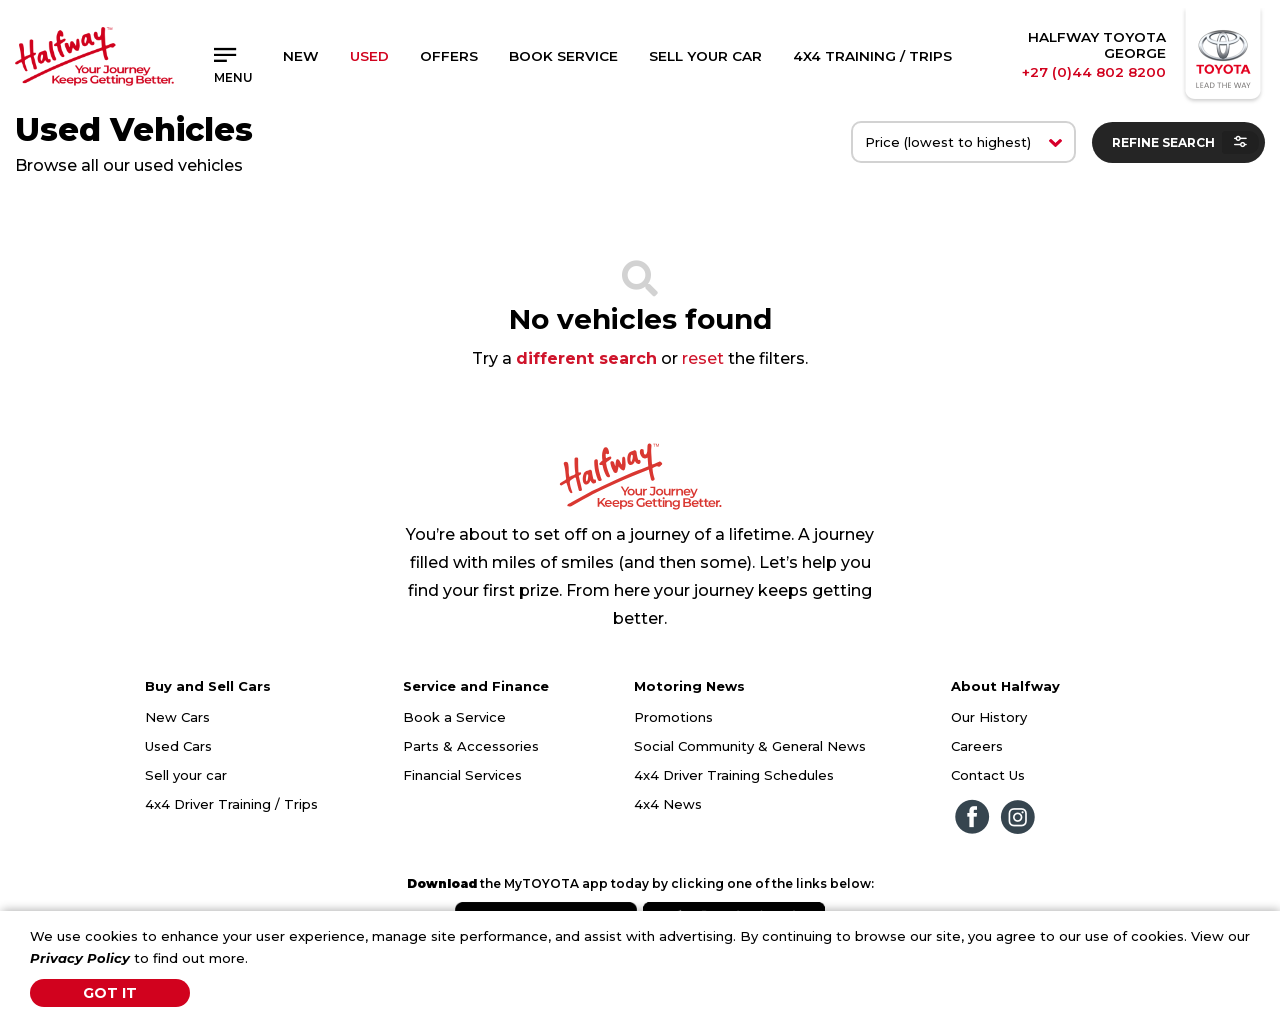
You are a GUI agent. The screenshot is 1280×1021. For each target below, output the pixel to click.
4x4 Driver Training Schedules (734, 775)
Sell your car (186, 775)
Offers (449, 56)
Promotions (673, 717)
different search (586, 358)
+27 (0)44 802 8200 (1094, 72)
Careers (977, 746)
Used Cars (178, 746)
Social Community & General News (750, 746)
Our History (989, 717)
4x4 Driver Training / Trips (231, 804)
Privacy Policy (80, 958)
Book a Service (454, 717)
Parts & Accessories (471, 746)
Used (369, 56)
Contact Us (988, 775)
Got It (110, 993)
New (301, 56)
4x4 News (668, 804)
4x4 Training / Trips (872, 56)
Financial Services (462, 775)
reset (703, 358)
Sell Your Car (705, 56)
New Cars (177, 717)
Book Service (563, 56)
